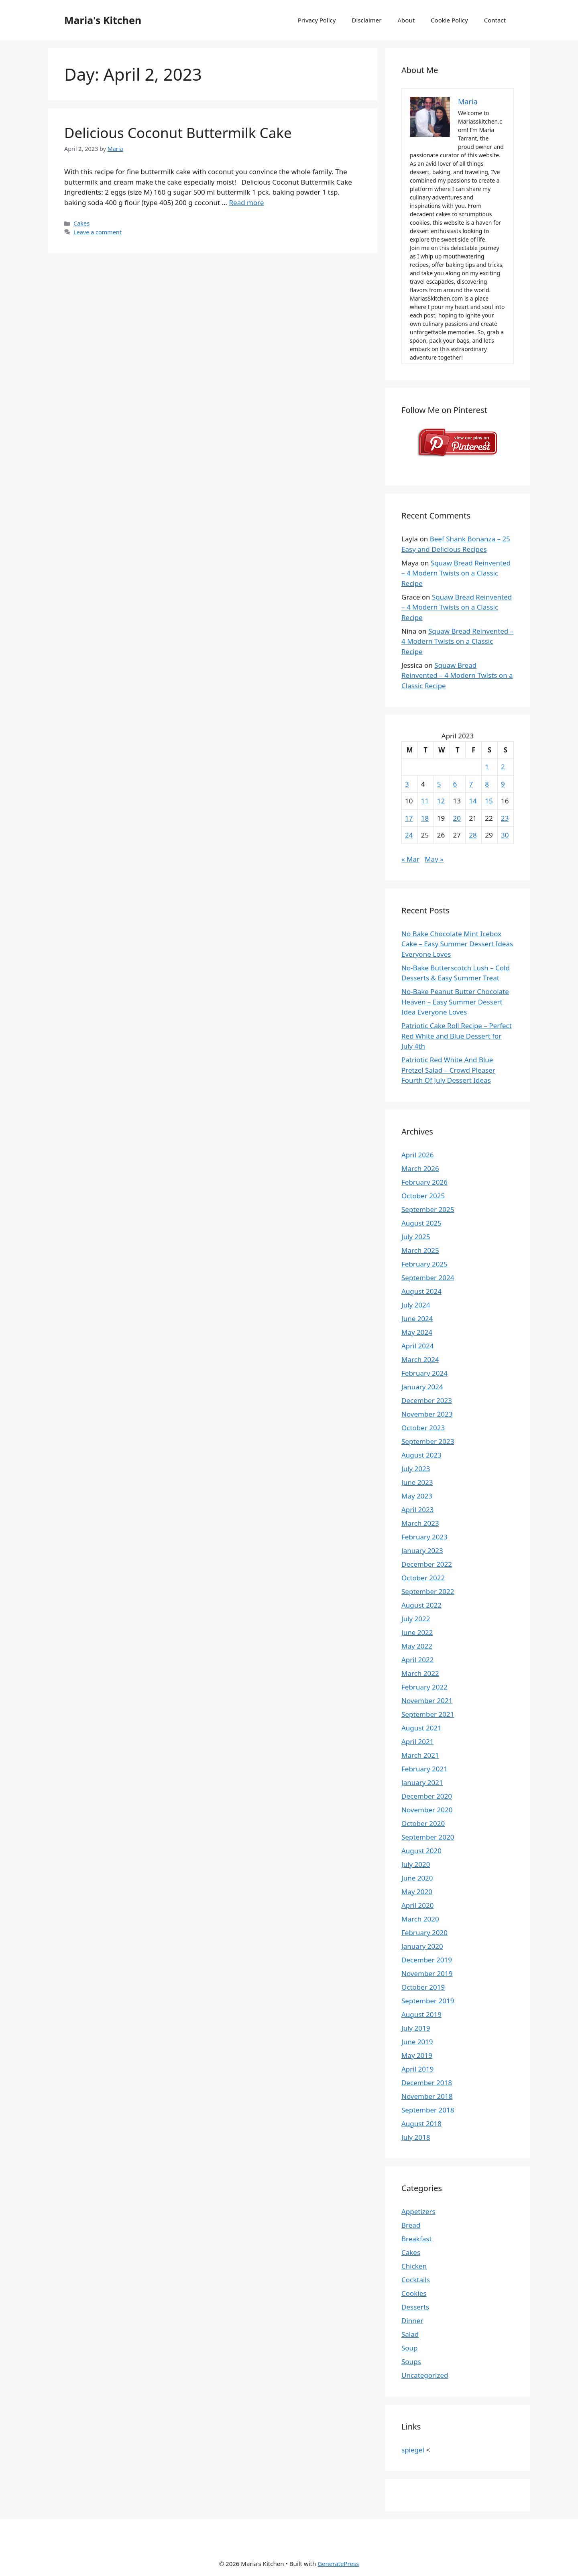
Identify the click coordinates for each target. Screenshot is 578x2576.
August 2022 (421, 1605)
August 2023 (421, 1455)
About (406, 20)
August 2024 (421, 1291)
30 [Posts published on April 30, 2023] (505, 835)
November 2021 (426, 1700)
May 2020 (416, 1891)
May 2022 (416, 1646)
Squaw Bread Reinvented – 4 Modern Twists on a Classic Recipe (456, 573)
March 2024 (420, 1359)
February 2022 (424, 1687)
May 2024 (416, 1332)
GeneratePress (338, 2564)
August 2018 (421, 2123)
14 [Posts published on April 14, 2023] (472, 800)
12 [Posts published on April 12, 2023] (441, 800)
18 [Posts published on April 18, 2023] (425, 818)
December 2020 (426, 1796)
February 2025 (424, 1264)
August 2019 (421, 2014)
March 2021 (420, 1755)
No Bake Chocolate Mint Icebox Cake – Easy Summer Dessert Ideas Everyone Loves (457, 944)
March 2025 (420, 1250)
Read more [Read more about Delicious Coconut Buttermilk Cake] (246, 202)
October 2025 (423, 1195)
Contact (495, 20)
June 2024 (417, 1318)
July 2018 (415, 2137)
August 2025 (421, 1223)
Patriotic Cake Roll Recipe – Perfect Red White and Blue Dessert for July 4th (456, 1036)
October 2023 (423, 1427)
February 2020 (424, 1932)
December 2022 (426, 1564)
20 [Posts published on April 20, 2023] (457, 818)
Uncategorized (424, 2375)
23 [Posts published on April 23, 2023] (505, 818)
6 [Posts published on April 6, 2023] (455, 784)
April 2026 (417, 1154)
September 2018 (427, 2109)
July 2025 (415, 1236)
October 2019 (423, 1987)
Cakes (81, 223)
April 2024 (417, 1345)
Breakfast (416, 2238)
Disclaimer (366, 20)
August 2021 (421, 1727)
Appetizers (418, 2211)
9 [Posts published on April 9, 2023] (503, 784)
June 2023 (417, 1482)
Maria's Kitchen (102, 20)
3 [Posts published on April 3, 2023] (407, 784)
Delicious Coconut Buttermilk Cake (178, 132)
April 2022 (417, 1659)
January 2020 (422, 1946)
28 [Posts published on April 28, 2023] (472, 835)
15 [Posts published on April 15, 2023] (489, 800)
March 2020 (420, 1918)
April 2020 (417, 1905)
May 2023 (416, 1495)
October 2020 (423, 1823)
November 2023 (426, 1414)
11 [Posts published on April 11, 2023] (425, 800)
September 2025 (427, 1209)
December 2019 (426, 1959)
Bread (410, 2225)
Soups (411, 2361)
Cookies (414, 2293)
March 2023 (420, 1523)
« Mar (410, 859)
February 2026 (424, 1182)
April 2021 (417, 1741)
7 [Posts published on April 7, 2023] (471, 784)
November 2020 (426, 1809)
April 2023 (417, 1509)
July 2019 (415, 2028)
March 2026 (420, 1168)
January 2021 (422, 1782)
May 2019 (416, 2055)
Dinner (412, 2320)
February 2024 (424, 1373)
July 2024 (415, 1304)
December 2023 (426, 1400)
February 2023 (424, 1536)
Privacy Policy (317, 20)
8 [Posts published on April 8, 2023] (487, 784)
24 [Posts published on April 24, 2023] (409, 835)
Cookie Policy (449, 20)
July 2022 (415, 1618)
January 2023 (422, 1550)
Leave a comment (97, 232)
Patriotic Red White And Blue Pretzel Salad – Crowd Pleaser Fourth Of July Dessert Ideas (448, 1070)
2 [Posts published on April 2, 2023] (503, 766)
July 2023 (415, 1468)
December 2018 (426, 2082)
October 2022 (423, 1577)
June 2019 (417, 2041)
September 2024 (427, 1277)
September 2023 (427, 1441)
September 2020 (427, 1837)
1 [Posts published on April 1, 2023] (487, 766)
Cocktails (415, 2279)
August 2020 (421, 1850)
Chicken (414, 2266)
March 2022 (420, 1673)
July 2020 (415, 1864)
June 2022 (417, 1632)
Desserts (415, 2307)
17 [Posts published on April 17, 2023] (409, 818)
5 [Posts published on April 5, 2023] (439, 784)
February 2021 (424, 1768)
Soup (409, 2347)
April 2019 (417, 2069)
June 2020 (417, 1878)
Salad (410, 2334)
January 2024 (422, 1386)
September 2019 (427, 2000)
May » (434, 859)
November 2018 (426, 2096)
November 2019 (426, 1973)
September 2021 (427, 1714)
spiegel (412, 2449)
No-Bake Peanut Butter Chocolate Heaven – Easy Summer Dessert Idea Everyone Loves (455, 1002)
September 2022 (427, 1591)
